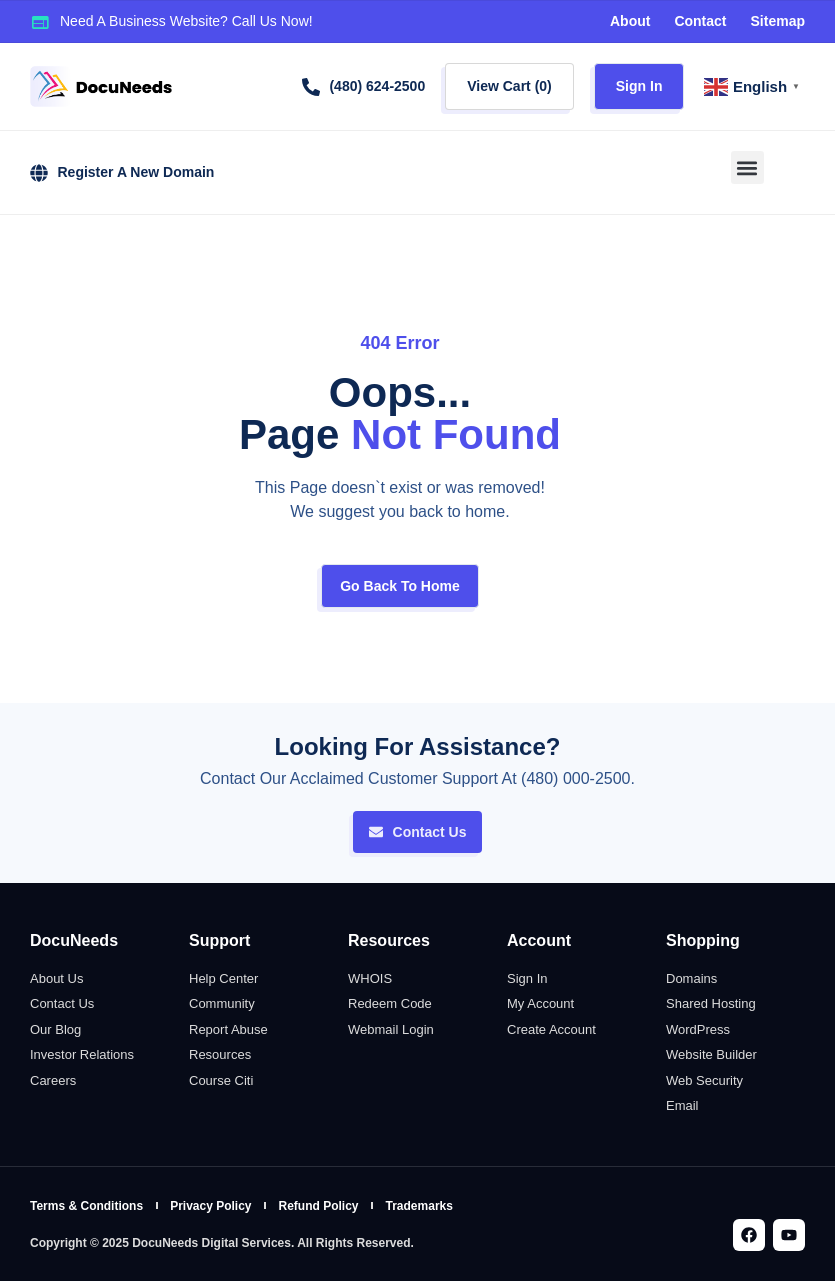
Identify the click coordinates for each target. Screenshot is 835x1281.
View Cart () (509, 86)
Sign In (639, 86)
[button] (747, 167)
